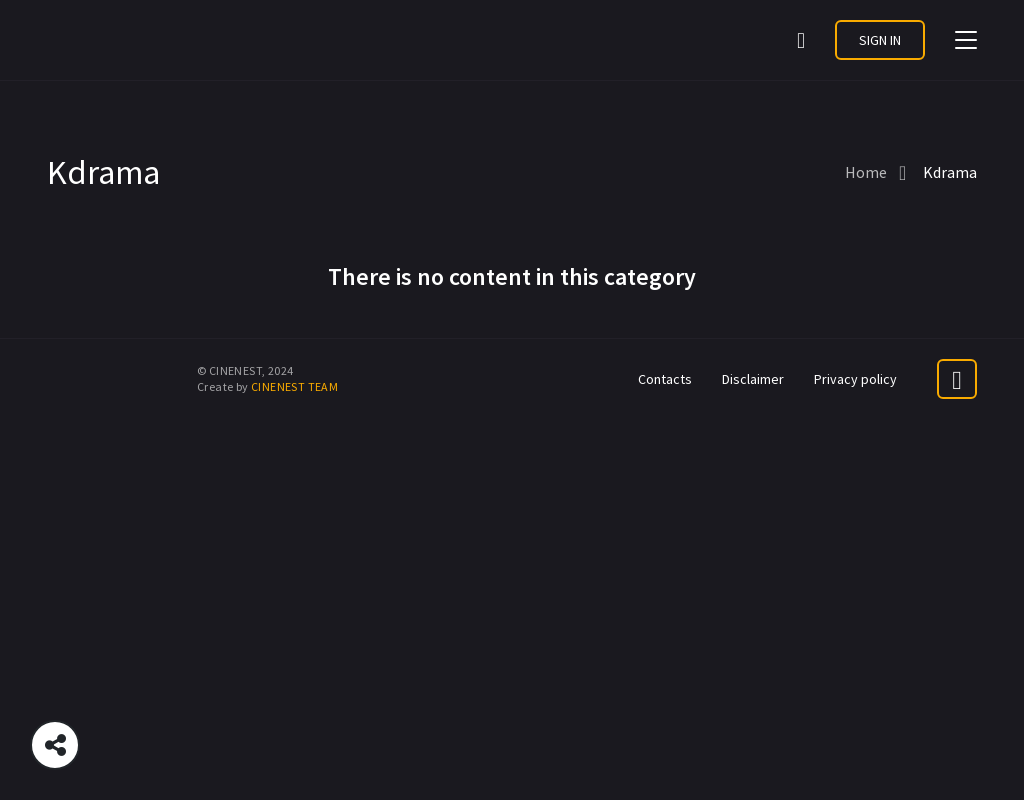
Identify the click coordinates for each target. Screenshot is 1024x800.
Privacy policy (855, 379)
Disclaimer (753, 379)
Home (866, 172)
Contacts (665, 379)
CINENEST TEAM (294, 386)
